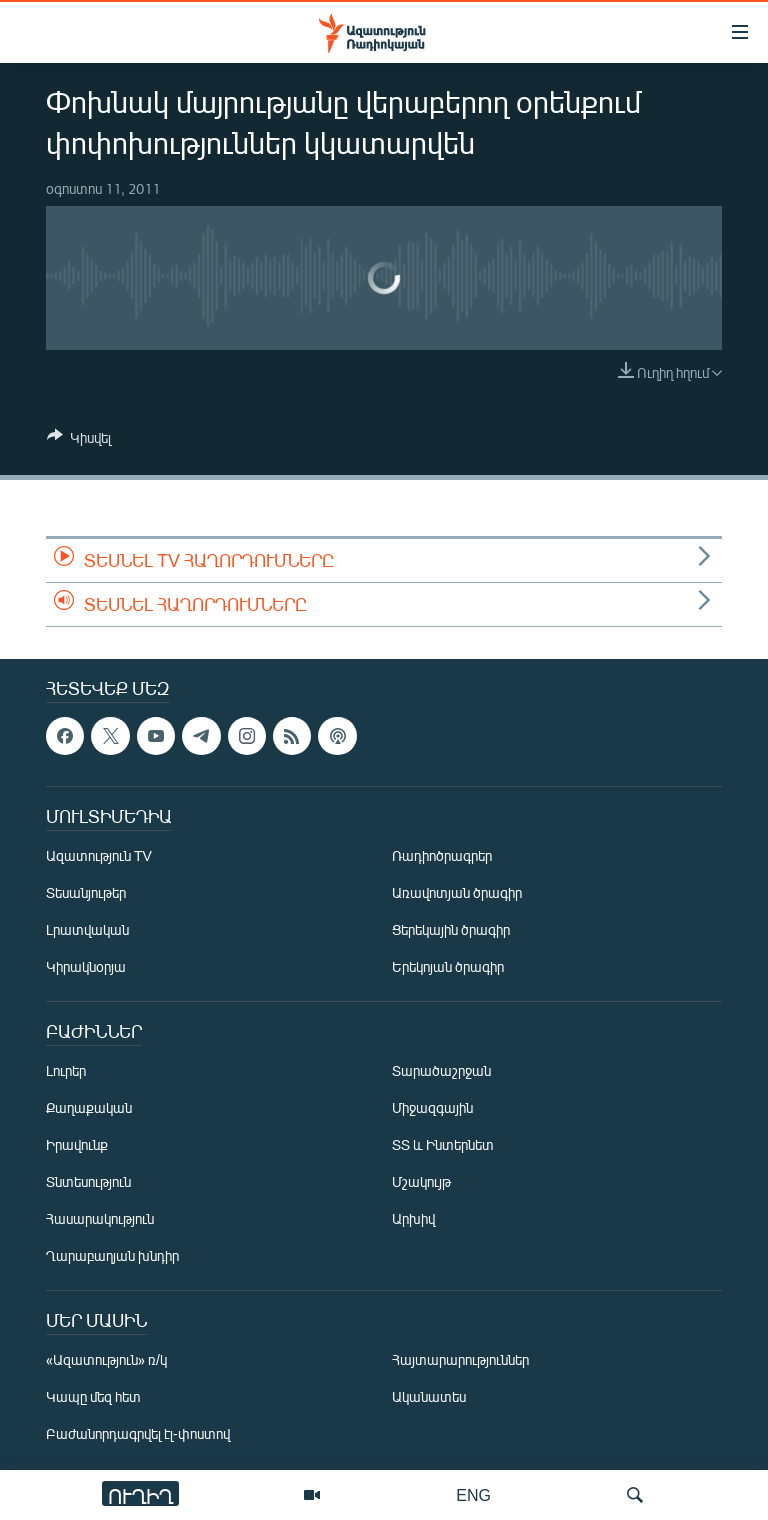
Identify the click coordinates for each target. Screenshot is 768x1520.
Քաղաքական (89, 1107)
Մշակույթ (421, 1181)
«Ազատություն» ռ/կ (106, 1359)
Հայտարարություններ (460, 1359)
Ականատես (429, 1396)
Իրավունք (77, 1144)
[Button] (79, 441)
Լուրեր (66, 1070)
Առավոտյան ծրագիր (457, 892)
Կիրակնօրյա (86, 966)
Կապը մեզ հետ (93, 1396)
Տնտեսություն (88, 1181)
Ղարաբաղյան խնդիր (112, 1255)
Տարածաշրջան (441, 1070)
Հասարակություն (100, 1218)
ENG (473, 1494)
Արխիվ (413, 1218)
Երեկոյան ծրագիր (448, 966)
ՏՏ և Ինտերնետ (443, 1144)
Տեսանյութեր (86, 892)
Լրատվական (87, 929)
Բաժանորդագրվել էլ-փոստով (138, 1433)
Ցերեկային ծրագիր (451, 929)
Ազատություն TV (99, 855)
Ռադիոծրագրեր (442, 855)
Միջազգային (432, 1107)
